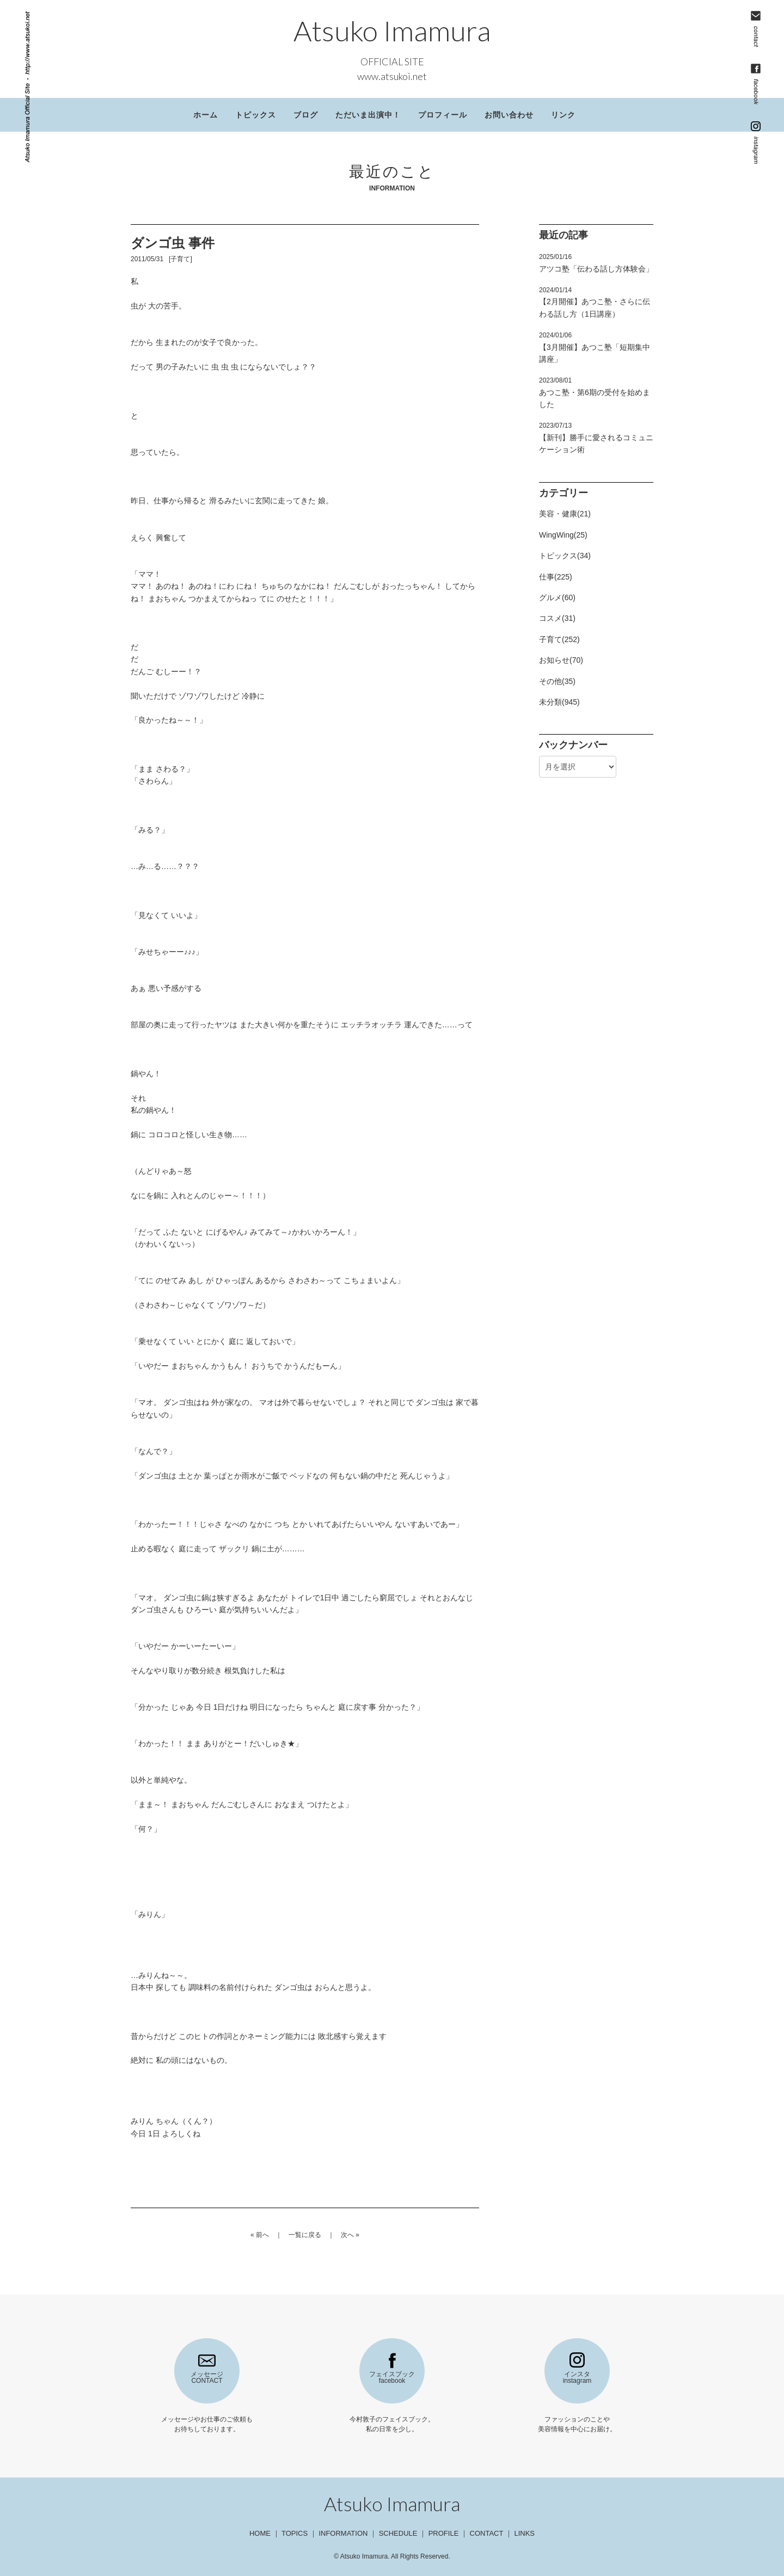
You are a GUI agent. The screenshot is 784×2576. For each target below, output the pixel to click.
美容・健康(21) (565, 513)
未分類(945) (559, 702)
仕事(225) (555, 576)
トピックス (255, 114)
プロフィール (442, 114)
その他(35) (557, 681)
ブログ (305, 114)
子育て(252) (559, 639)
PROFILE (443, 2533)
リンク (563, 114)
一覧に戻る (305, 2235)
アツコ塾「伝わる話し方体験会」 (596, 263)
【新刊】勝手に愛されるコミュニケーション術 (596, 438)
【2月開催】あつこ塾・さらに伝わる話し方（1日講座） (594, 302)
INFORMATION (342, 2533)
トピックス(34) (565, 555)
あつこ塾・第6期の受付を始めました (594, 393)
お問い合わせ (509, 114)
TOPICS (294, 2533)
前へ (262, 2235)
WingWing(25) (563, 535)
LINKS (524, 2533)
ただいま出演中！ (368, 114)
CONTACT (487, 2533)
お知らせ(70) (561, 660)
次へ (347, 2235)
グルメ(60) (557, 597)
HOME (260, 2533)
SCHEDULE (398, 2533)
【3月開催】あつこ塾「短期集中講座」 (594, 347)
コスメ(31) (557, 618)
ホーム (205, 114)
